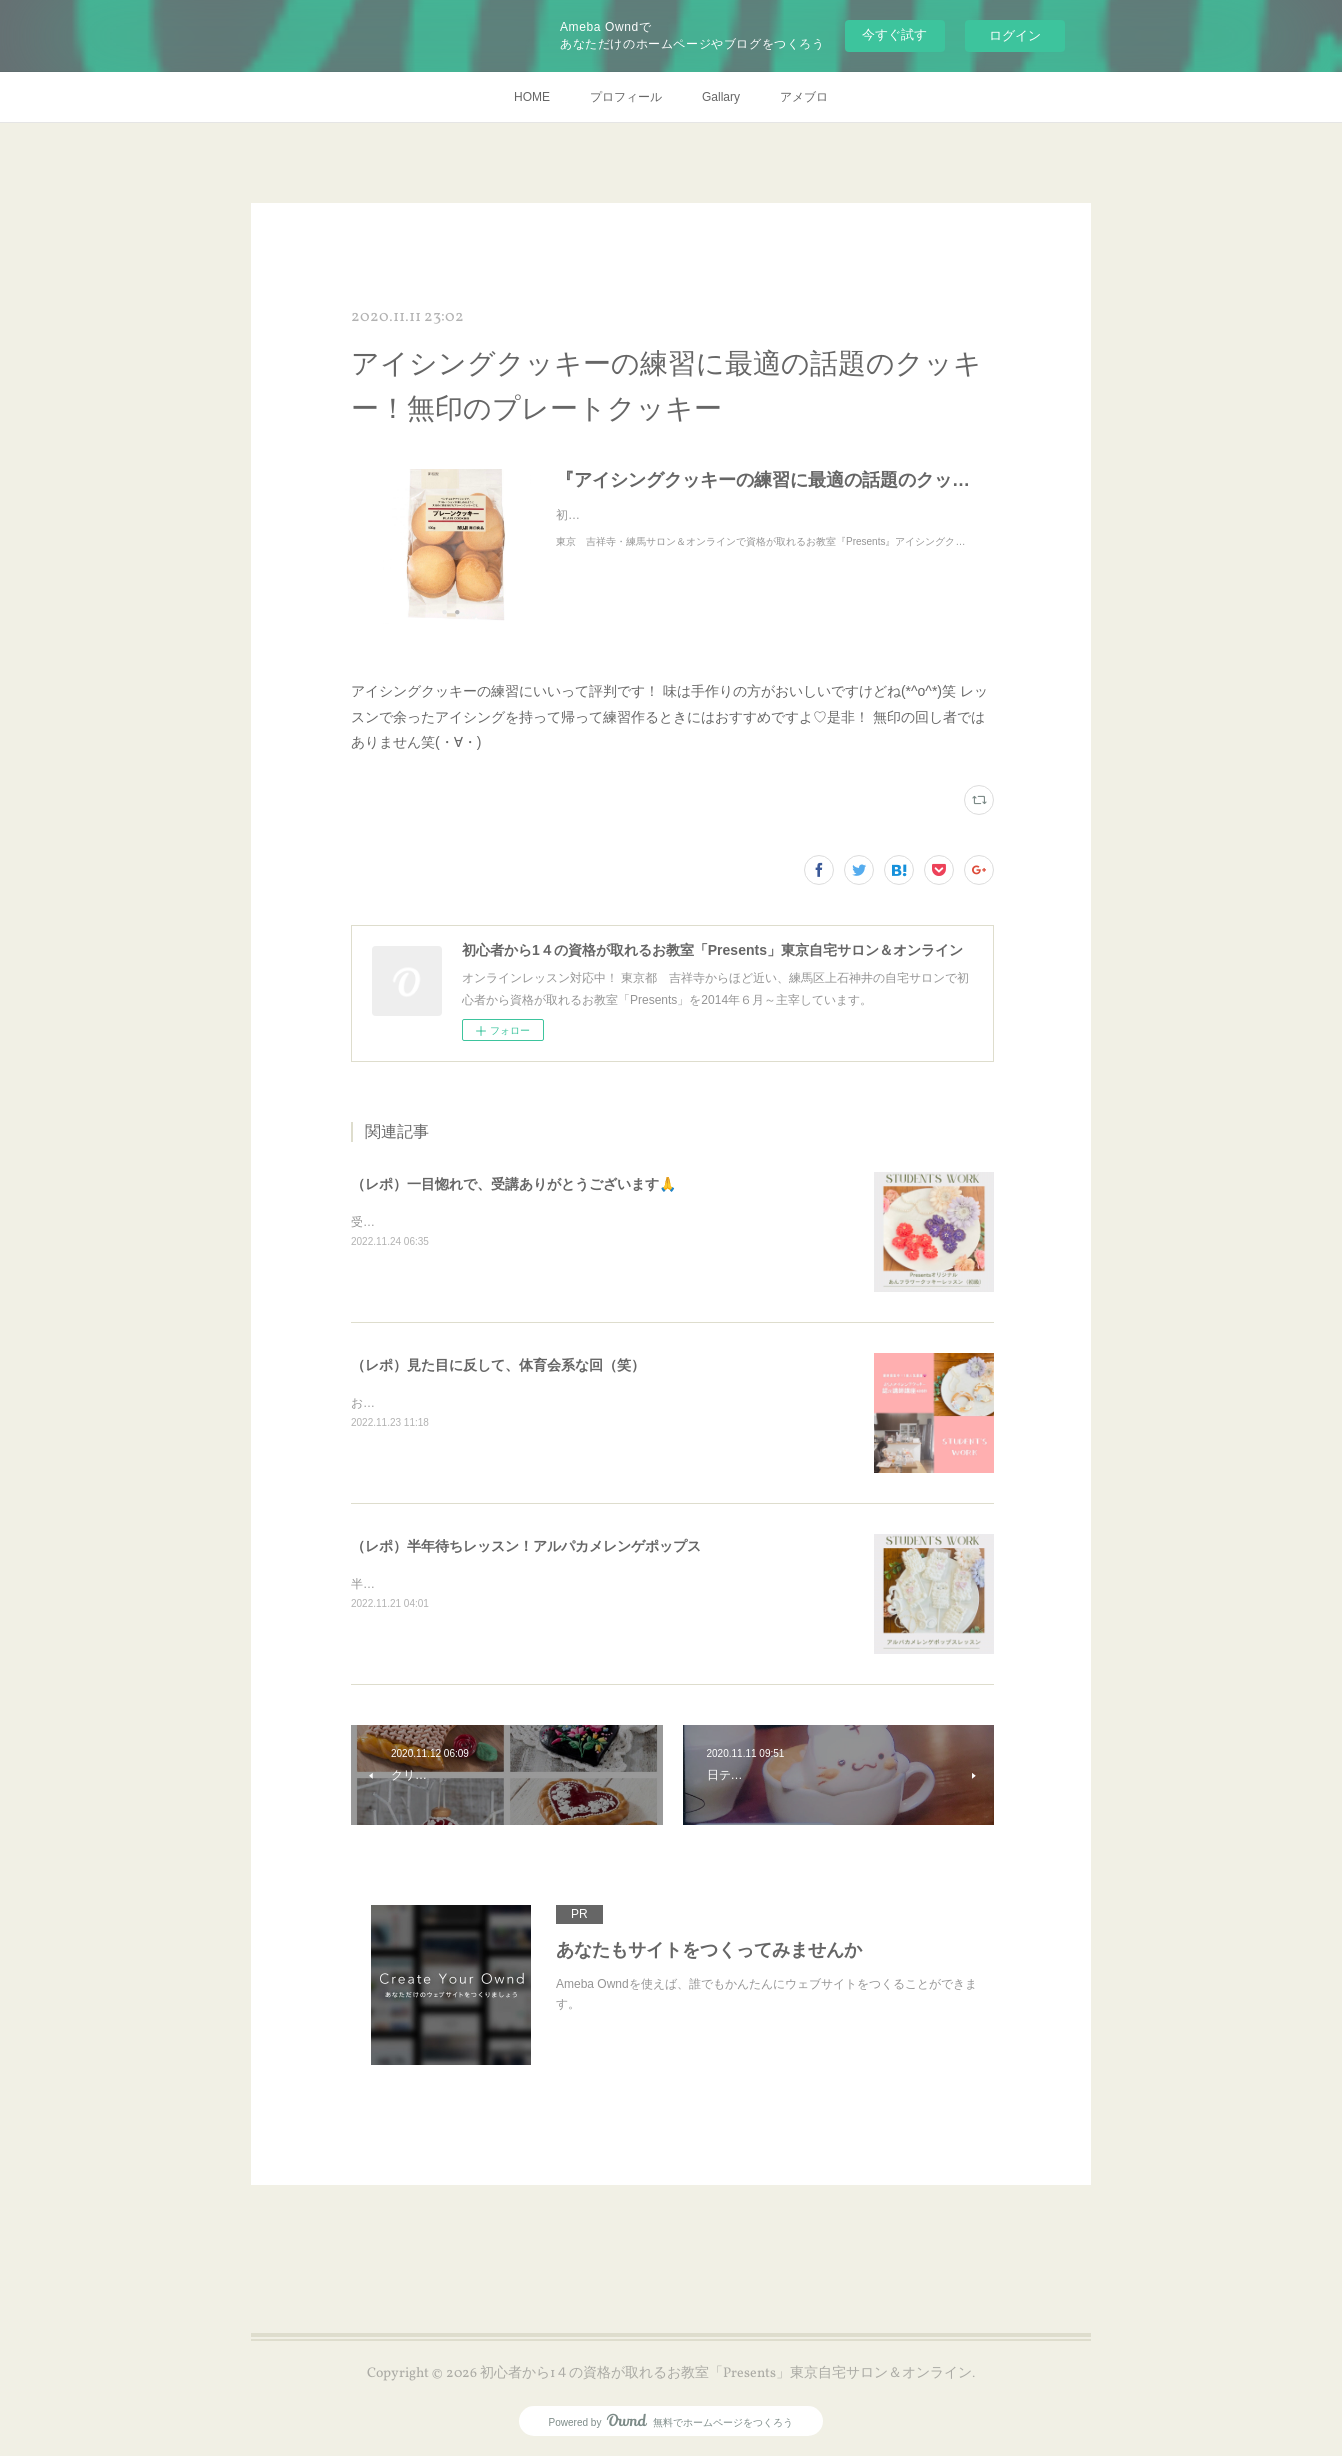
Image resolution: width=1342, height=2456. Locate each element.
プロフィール (626, 97)
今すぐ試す (894, 34)
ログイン (1015, 35)
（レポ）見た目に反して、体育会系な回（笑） (498, 1365)
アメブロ (804, 97)
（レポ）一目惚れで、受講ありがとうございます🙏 (513, 1184)
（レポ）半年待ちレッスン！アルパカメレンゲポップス (526, 1546)
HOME (532, 97)
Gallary (721, 97)
